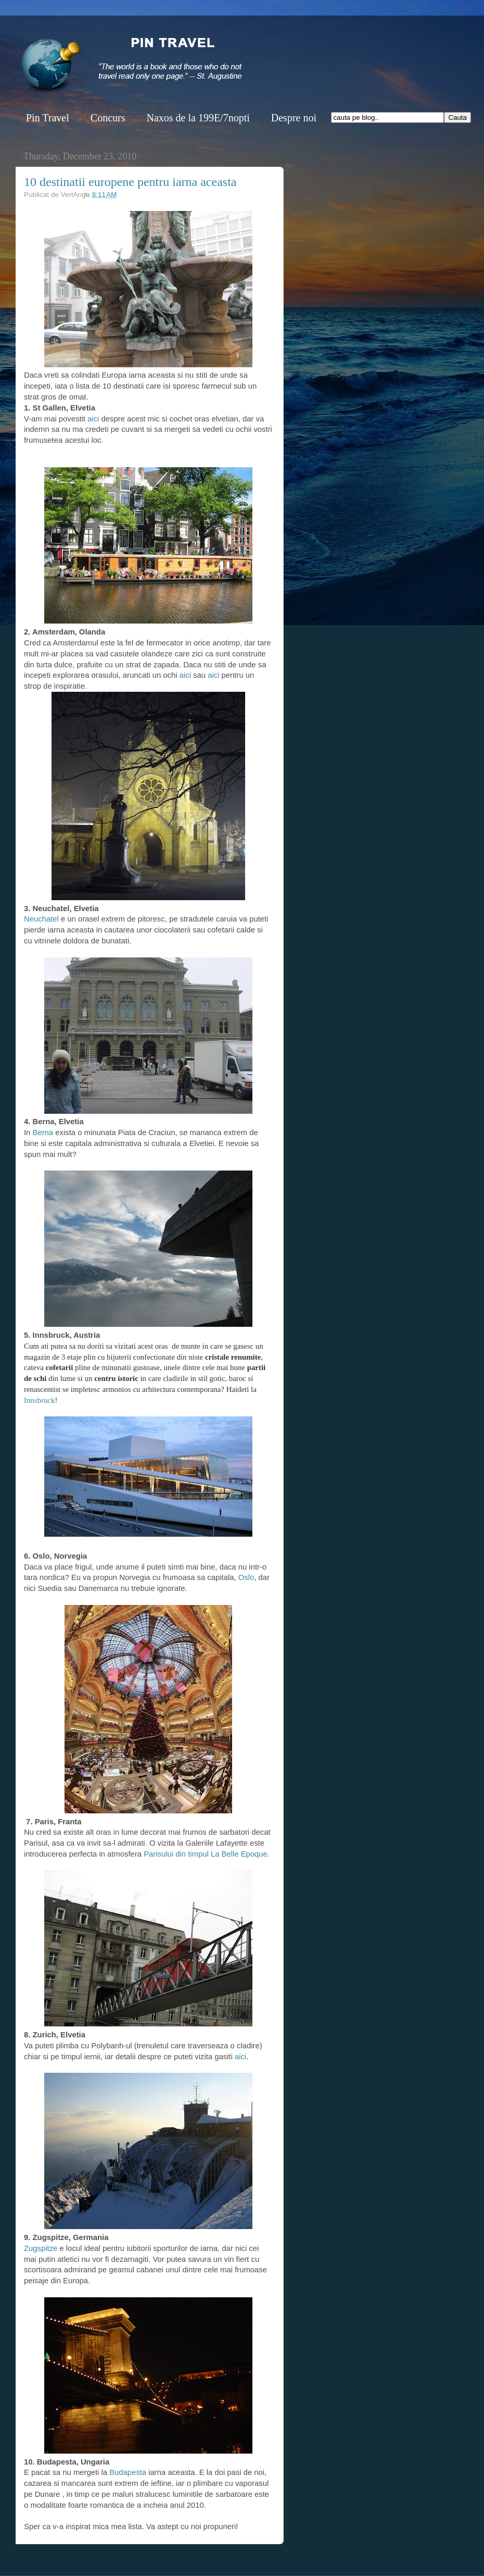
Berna (43, 1132)
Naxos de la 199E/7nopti (197, 117)
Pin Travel (47, 117)
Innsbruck (39, 1400)
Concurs (108, 117)
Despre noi (293, 117)
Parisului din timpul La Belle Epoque (206, 1854)
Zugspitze (40, 2248)
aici (92, 419)
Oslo (246, 1577)
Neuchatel (41, 919)
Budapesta (127, 2472)
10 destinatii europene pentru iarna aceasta (130, 182)
